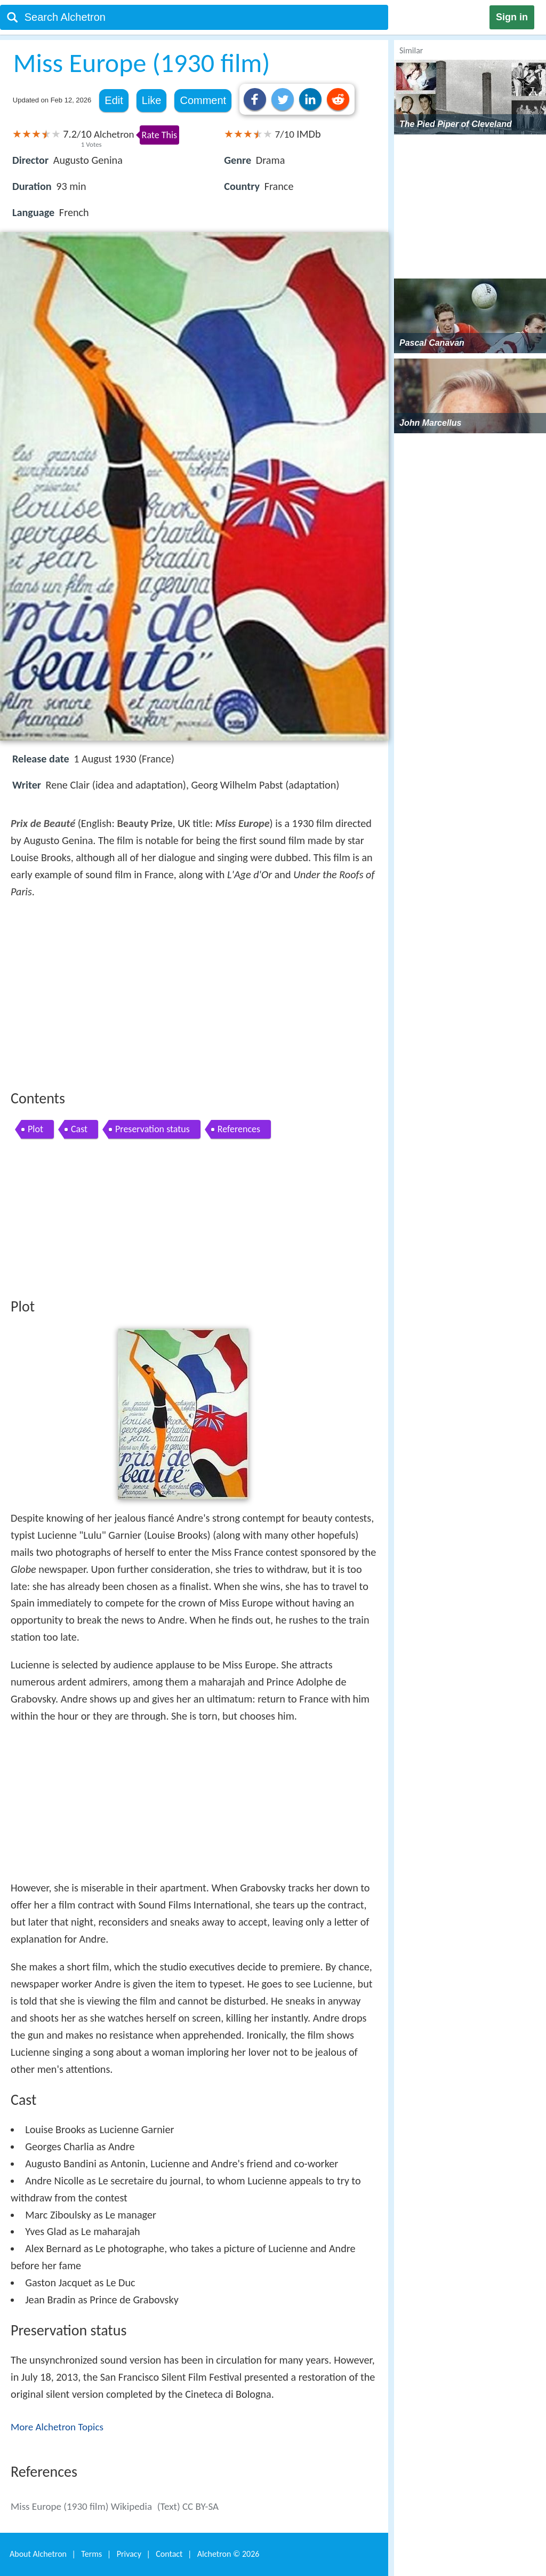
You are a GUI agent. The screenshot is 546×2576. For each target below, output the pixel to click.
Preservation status (152, 1129)
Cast (79, 1129)
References (239, 1129)
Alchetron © (228, 2554)
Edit (114, 100)
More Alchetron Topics (57, 2427)
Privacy (129, 2554)
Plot (35, 1129)
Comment (203, 100)
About (38, 2554)
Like (152, 100)
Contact (169, 2554)
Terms (91, 2554)
